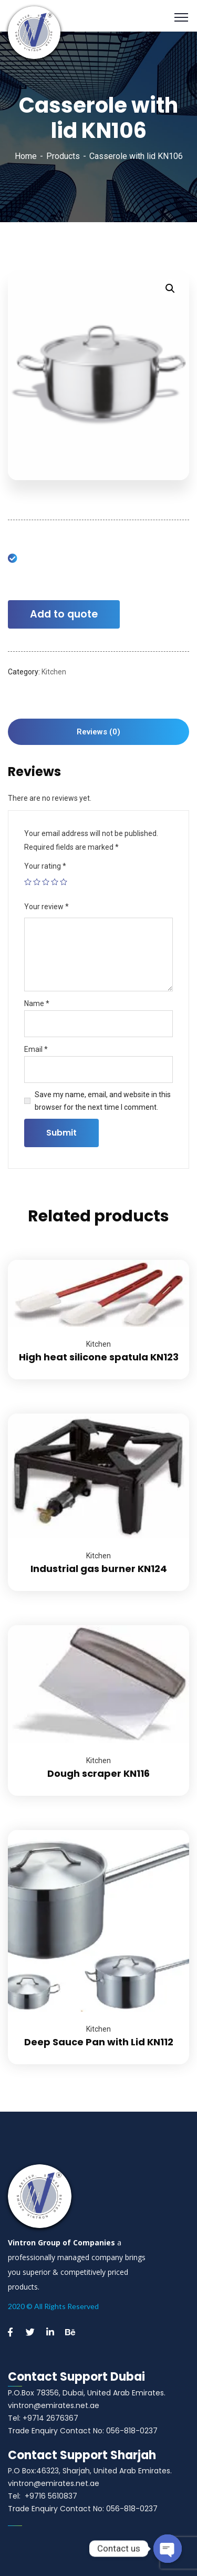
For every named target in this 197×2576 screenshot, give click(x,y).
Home (26, 156)
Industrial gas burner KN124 (98, 1568)
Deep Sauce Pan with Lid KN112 (98, 2041)
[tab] (98, 732)
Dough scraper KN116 (98, 1773)
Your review (46, 906)
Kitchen (54, 672)
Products (63, 156)
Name (36, 1003)
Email (36, 1049)
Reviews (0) (98, 732)
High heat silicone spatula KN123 (99, 1357)
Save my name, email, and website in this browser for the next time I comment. (103, 1100)
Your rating (45, 866)
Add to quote (64, 614)
